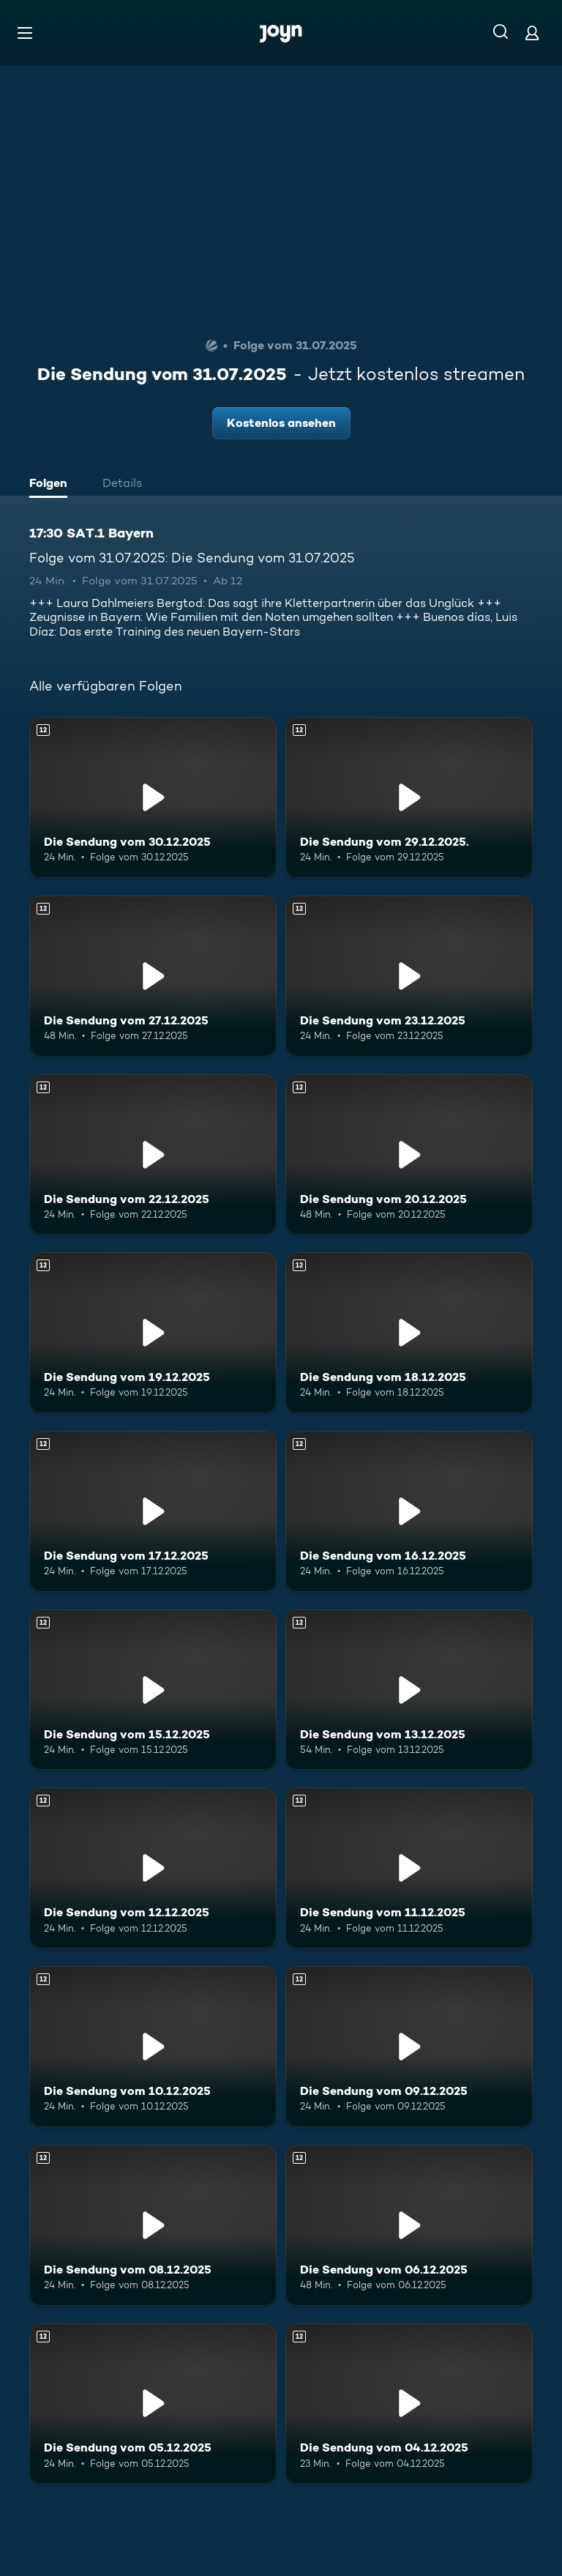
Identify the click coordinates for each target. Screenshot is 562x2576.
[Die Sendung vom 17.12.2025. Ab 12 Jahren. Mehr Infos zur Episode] (153, 1511)
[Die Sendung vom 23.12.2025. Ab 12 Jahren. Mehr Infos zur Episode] (409, 976)
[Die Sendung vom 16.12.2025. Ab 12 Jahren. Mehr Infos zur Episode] (409, 1511)
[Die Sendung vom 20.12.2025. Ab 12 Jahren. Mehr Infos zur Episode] (409, 1154)
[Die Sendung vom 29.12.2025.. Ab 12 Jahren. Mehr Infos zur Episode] (409, 797)
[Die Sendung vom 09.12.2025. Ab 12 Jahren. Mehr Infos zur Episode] (409, 2046)
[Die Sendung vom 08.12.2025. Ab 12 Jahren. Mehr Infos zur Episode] (153, 2225)
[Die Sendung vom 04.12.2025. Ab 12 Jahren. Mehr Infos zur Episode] (409, 2403)
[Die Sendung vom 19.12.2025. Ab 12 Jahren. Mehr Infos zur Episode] (153, 1332)
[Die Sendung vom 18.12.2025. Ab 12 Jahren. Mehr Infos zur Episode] (409, 1332)
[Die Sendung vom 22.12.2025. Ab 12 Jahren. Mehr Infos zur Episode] (153, 1154)
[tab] (52, 485)
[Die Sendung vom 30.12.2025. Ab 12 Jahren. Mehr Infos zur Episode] (153, 797)
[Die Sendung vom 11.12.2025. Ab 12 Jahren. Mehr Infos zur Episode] (409, 1867)
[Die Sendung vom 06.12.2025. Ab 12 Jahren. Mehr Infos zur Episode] (409, 2225)
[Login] (532, 32)
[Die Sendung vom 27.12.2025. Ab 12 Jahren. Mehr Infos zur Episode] (153, 976)
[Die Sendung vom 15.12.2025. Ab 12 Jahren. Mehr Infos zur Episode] (153, 1690)
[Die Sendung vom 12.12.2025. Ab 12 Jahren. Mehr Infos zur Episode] (153, 1867)
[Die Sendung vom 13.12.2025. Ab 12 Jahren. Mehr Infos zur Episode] (409, 1690)
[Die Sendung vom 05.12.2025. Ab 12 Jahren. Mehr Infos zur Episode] (153, 2403)
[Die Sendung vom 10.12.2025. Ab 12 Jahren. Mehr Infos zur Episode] (153, 2046)
